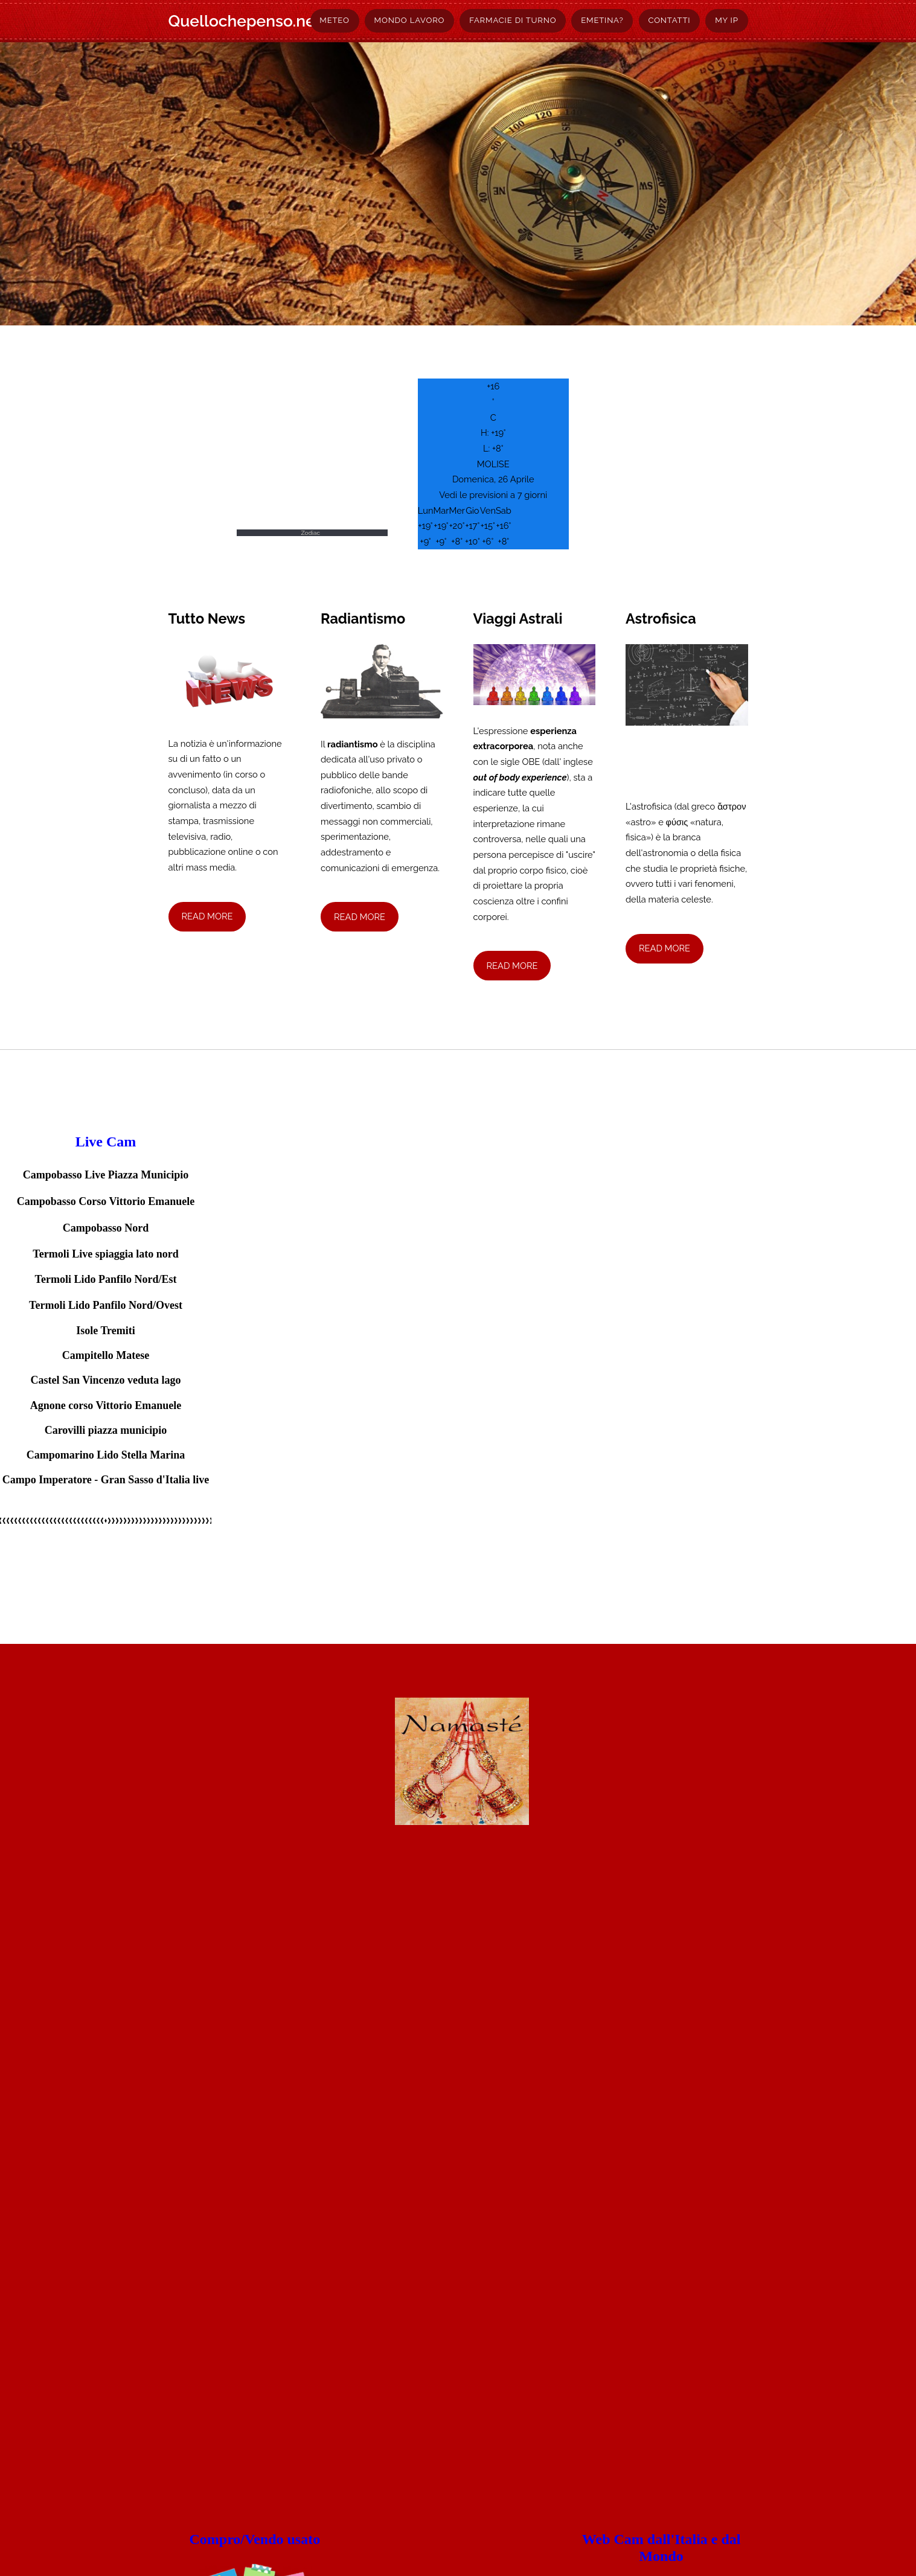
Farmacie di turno (512, 20)
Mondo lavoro (409, 20)
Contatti (669, 20)
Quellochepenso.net (244, 20)
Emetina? (602, 20)
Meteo (334, 20)
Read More (207, 916)
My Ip (726, 20)
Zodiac (310, 532)
